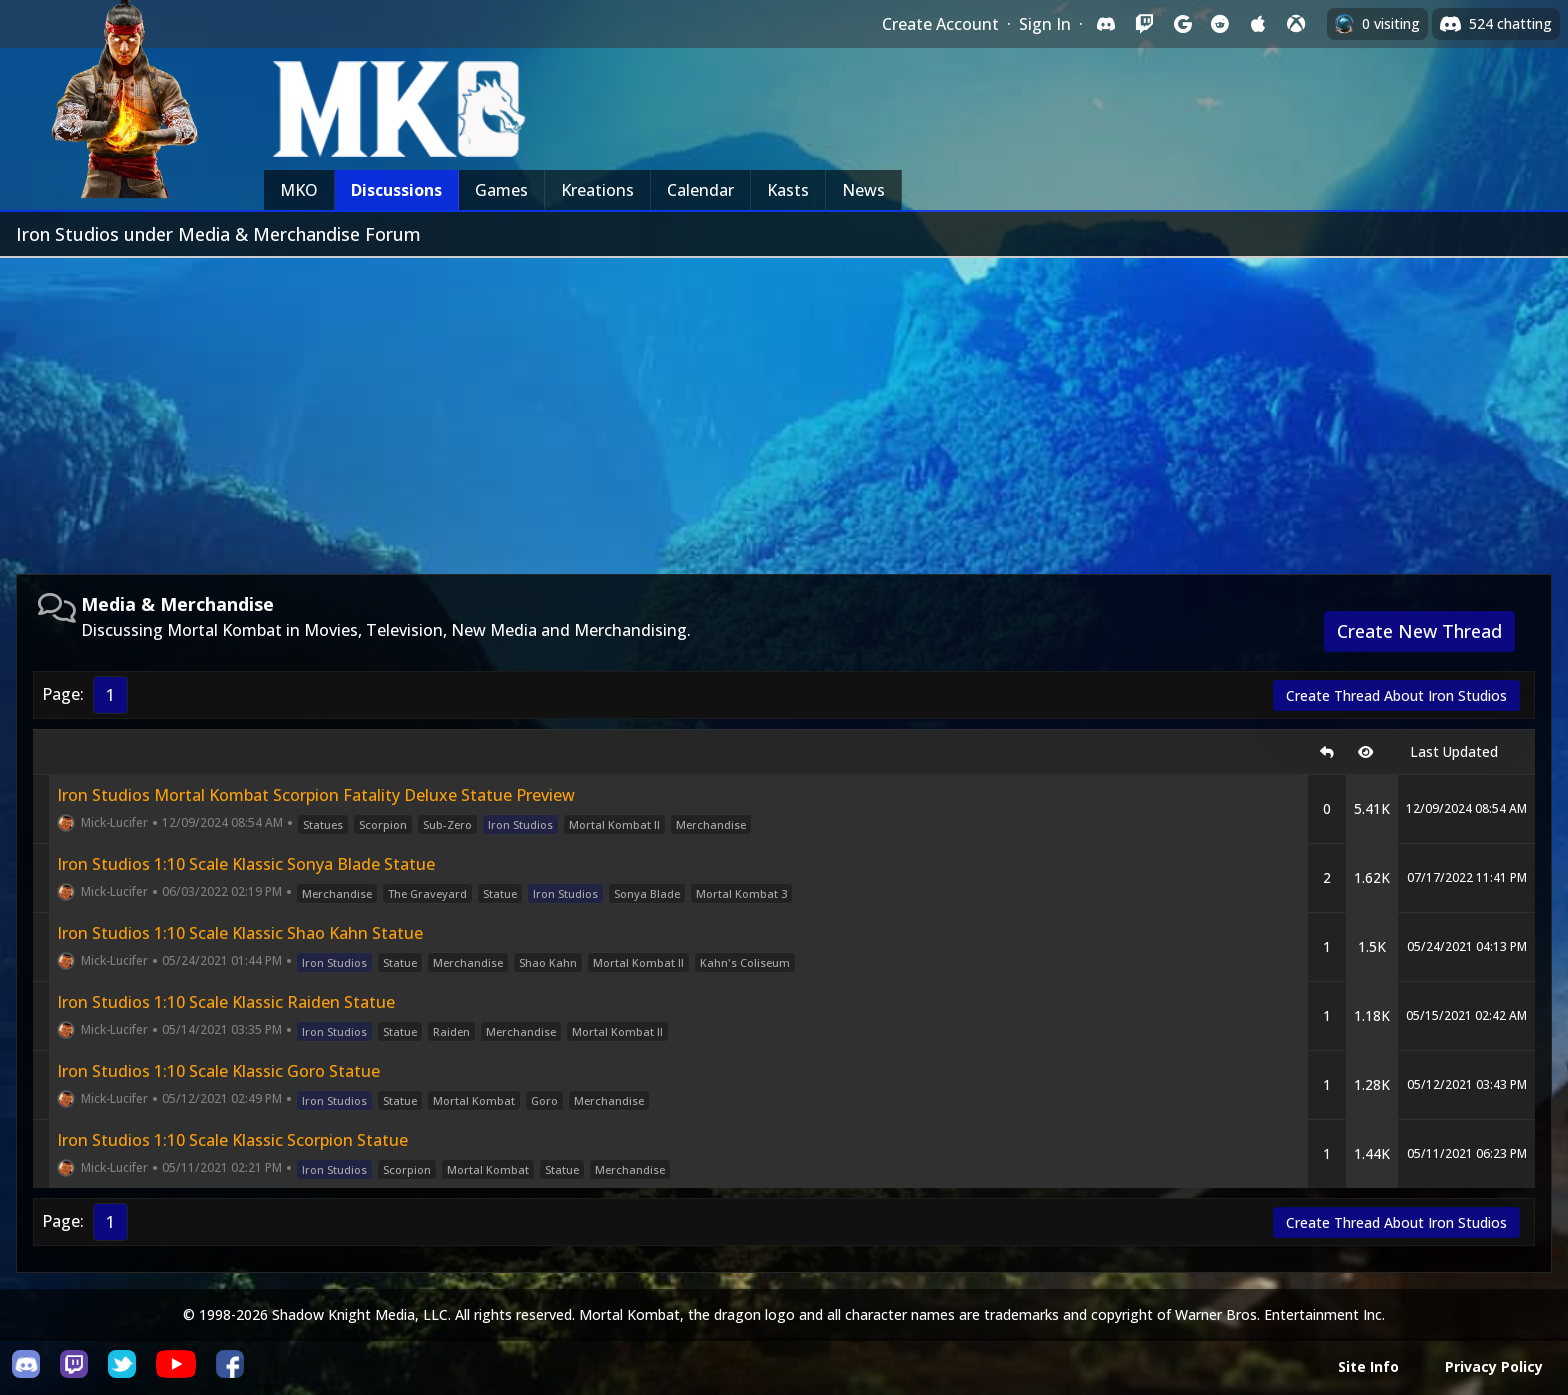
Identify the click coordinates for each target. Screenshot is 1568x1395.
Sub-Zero (447, 824)
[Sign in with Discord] (1106, 24)
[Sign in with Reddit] (1220, 24)
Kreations (597, 190)
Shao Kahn (548, 962)
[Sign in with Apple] (1258, 24)
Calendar (700, 190)
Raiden (451, 1031)
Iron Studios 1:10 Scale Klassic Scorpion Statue (232, 1140)
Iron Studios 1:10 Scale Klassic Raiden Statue (226, 1002)
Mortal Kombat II (614, 824)
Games (501, 190)
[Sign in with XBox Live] (1296, 24)
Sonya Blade (647, 893)
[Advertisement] (784, 408)
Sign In (1045, 24)
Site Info (1368, 1366)
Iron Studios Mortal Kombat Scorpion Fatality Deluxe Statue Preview (316, 795)
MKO (299, 190)
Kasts (788, 190)
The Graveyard (427, 893)
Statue (500, 893)
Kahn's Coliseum (745, 962)
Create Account (940, 24)
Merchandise (711, 824)
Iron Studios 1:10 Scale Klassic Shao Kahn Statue (240, 933)
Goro (544, 1100)
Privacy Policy (1494, 1366)
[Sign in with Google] (1182, 24)
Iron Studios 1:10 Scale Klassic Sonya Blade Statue (246, 864)
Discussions (396, 190)
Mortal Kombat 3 (741, 893)
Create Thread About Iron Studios (1396, 695)
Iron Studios (520, 824)
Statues (323, 824)
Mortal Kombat (474, 1100)
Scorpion (383, 824)
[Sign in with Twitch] (1144, 24)
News (863, 190)
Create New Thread (1419, 631)
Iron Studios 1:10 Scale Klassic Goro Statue (218, 1071)
